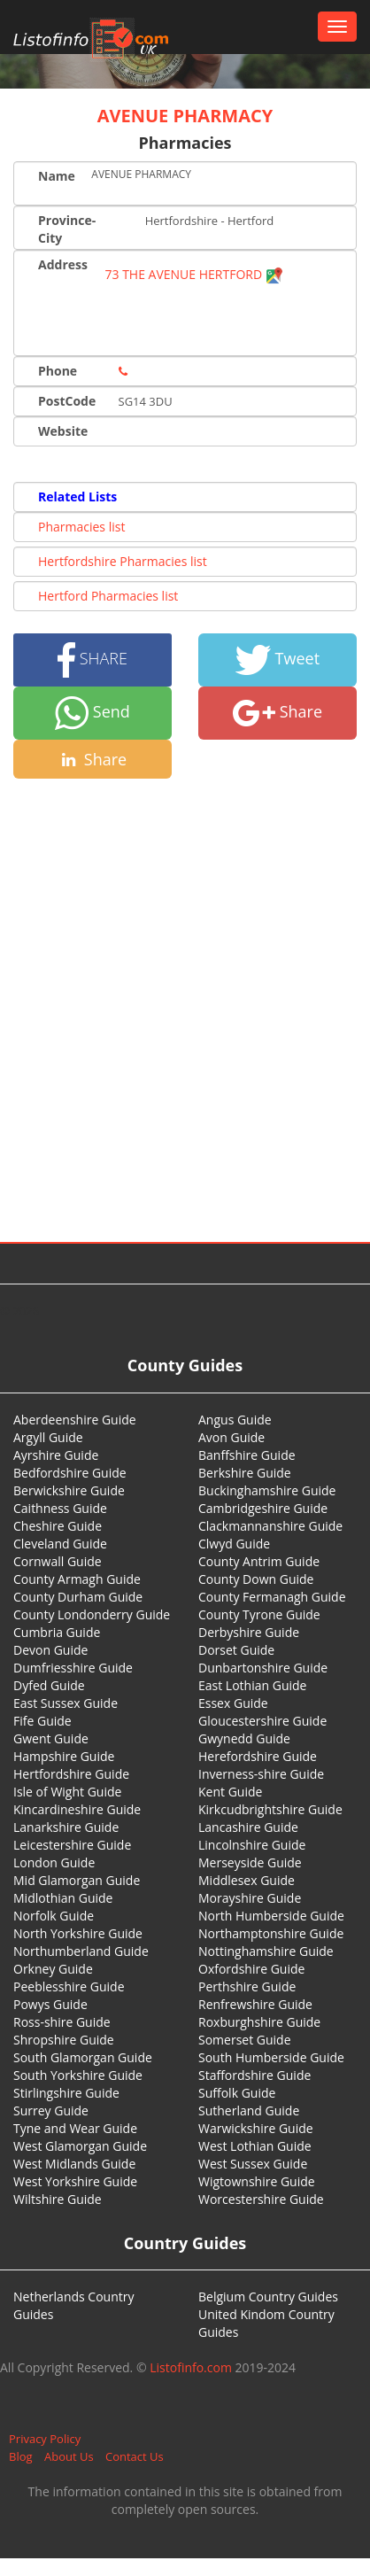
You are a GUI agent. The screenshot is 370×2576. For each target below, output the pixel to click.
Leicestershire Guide (72, 1844)
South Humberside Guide (271, 2057)
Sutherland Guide (248, 2110)
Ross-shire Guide (62, 2021)
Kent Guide (230, 1791)
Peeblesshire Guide (69, 1986)
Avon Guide (231, 1437)
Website (63, 431)
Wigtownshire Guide (256, 2181)
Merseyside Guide (250, 1862)
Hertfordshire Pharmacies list (122, 561)
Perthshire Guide (247, 1986)
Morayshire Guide (249, 1897)
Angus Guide (235, 1419)
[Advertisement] (178, 966)
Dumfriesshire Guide (73, 1667)
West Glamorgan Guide (80, 2146)
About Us (69, 2456)
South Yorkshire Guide (78, 2075)
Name (56, 175)
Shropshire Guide (63, 2039)
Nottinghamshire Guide (266, 1951)
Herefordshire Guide (257, 1756)
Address (63, 264)
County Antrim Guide (259, 1561)
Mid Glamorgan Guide (76, 1880)
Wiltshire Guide (57, 2199)
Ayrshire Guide (55, 1455)
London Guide (54, 1862)
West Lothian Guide (255, 2146)
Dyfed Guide (49, 1685)
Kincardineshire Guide (77, 1809)
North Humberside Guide (271, 1915)
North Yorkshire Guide (78, 1933)
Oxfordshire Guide (251, 1968)
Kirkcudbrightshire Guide (270, 1809)
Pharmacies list (81, 526)
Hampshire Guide (63, 1756)
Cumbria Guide (56, 1632)
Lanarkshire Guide (66, 1827)
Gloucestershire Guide (262, 1720)
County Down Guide (255, 1579)
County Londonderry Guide (91, 1614)
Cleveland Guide (60, 1543)
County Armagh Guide (77, 1579)
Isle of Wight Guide (67, 1791)
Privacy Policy (45, 2439)
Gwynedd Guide (244, 1738)
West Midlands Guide (74, 2163)
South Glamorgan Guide (82, 2057)
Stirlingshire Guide (66, 2092)
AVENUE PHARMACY (185, 116)
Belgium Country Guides (268, 2296)
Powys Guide (50, 2004)
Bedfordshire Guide (70, 1472)
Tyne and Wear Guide (75, 2128)
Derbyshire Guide (248, 1632)
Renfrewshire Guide (255, 2004)
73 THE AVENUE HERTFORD (194, 274)
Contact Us (134, 2456)
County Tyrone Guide (259, 1614)
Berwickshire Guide (69, 1490)
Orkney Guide (53, 1968)
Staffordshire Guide (254, 2075)
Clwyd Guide (234, 1543)
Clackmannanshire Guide (270, 1525)
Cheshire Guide (57, 1525)
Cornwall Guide (57, 1561)
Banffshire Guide (247, 1455)
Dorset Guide (236, 1649)
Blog (21, 2456)
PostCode (67, 400)
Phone (57, 370)
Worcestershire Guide (261, 2199)
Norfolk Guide (53, 1915)
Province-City (67, 229)
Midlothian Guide (63, 1897)
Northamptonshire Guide (270, 1933)
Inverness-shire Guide (261, 1773)
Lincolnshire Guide (251, 1844)
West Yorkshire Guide (75, 2181)
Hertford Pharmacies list (108, 595)
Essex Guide (233, 1703)
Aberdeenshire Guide (74, 1419)
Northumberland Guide (81, 1951)
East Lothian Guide (252, 1685)
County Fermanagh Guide (272, 1596)
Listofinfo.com (191, 2367)
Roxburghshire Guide (259, 2021)
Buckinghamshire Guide (266, 1490)
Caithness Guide (60, 1508)
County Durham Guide (78, 1596)
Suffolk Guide (236, 2092)
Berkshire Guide (244, 1472)
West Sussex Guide (252, 2163)
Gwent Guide (51, 1738)
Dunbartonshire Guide (263, 1667)
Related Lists (77, 496)
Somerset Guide (244, 2039)
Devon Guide (50, 1649)
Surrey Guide (51, 2110)
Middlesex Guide (246, 1880)
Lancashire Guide (248, 1827)
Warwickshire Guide (255, 2128)
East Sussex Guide (65, 1703)
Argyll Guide (48, 1437)
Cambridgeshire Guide (263, 1508)
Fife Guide (42, 1720)
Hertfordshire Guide (71, 1773)
